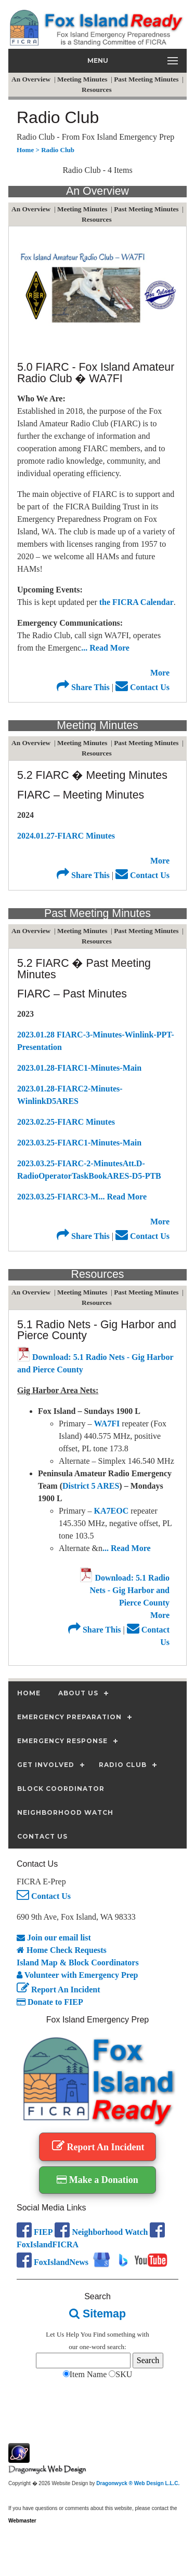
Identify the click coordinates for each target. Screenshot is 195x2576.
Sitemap (97, 2314)
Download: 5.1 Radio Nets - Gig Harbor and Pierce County (125, 1590)
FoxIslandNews (52, 2262)
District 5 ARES (90, 1485)
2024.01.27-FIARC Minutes (66, 835)
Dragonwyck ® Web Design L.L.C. (137, 2483)
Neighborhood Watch (101, 2232)
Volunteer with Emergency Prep (77, 1975)
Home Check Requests (62, 1950)
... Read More (105, 647)
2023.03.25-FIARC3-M (57, 1196)
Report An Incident (58, 1989)
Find (99, 2334)
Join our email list (54, 1937)
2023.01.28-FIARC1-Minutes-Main (79, 1067)
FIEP (35, 2232)
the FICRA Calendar (136, 602)
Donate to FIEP (50, 2002)
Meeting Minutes (83, 79)
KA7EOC (112, 1510)
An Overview (31, 79)
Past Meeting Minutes (147, 79)
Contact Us (142, 687)
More (160, 672)
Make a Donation (97, 2180)
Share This (83, 687)
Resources (97, 89)
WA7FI (108, 1423)
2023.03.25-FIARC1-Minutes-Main (79, 1142)
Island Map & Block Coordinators (78, 1962)
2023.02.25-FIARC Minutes (66, 1121)
